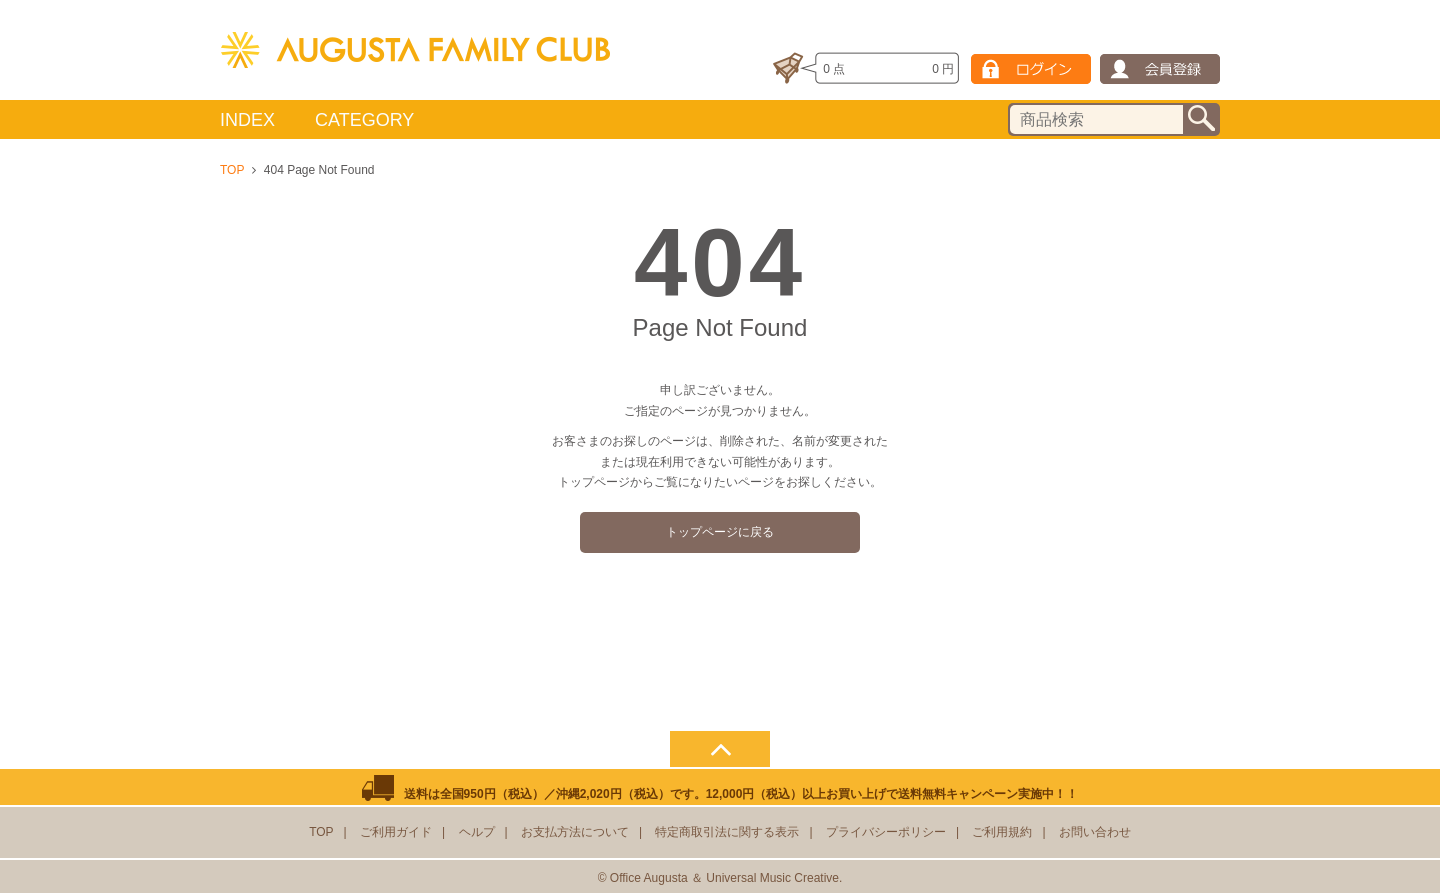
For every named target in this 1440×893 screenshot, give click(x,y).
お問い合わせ (1095, 832)
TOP (232, 170)
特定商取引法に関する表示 (727, 832)
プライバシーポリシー (886, 832)
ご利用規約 (1002, 832)
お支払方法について (575, 832)
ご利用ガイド (396, 832)
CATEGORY (364, 120)
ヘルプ (477, 832)
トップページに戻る (720, 532)
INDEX (247, 120)
